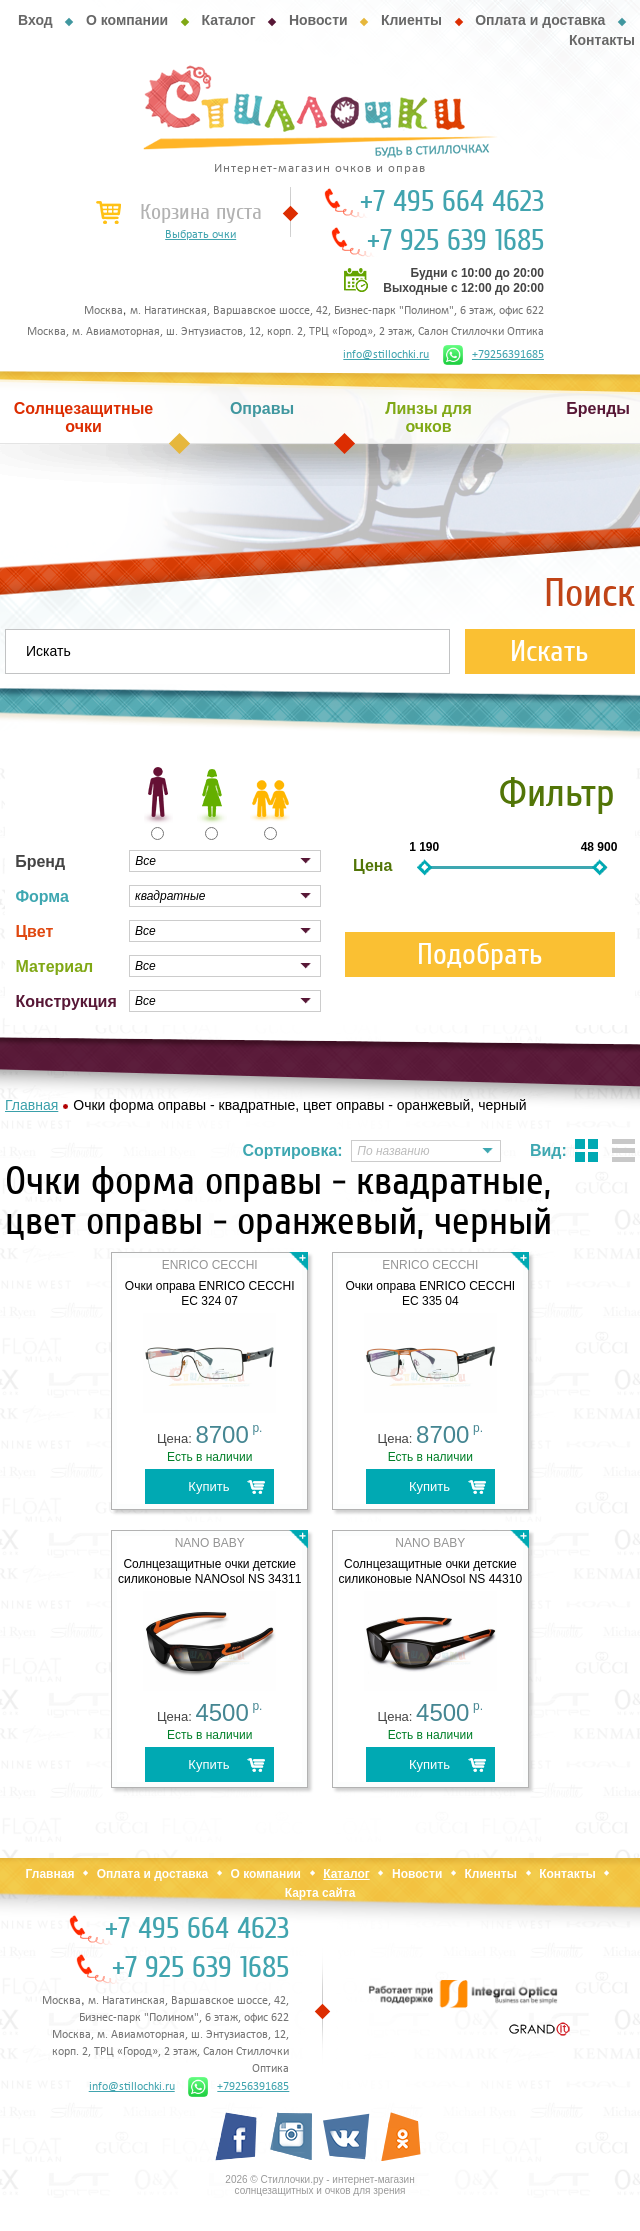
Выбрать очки (200, 235)
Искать (549, 651)
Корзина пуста (201, 212)
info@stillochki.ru (386, 355)
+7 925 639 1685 (455, 241)
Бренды (598, 408)
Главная (50, 1874)
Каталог (228, 20)
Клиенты (411, 20)
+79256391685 (493, 355)
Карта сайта (320, 1893)
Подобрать (480, 954)
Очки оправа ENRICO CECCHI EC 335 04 (430, 1293)
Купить (208, 1486)
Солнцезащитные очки (84, 417)
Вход (35, 20)
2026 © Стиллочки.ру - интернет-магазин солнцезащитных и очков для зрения (319, 2185)
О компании (127, 20)
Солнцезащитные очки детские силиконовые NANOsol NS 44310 (431, 1571)
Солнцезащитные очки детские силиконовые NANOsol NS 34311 (210, 1571)
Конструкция (65, 1001)
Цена (372, 865)
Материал (54, 966)
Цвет (34, 931)
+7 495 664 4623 (452, 202)
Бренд (40, 861)
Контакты (602, 40)
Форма (42, 896)
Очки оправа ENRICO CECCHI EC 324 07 (210, 1293)
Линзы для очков (428, 417)
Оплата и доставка (540, 20)
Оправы (262, 408)
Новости (318, 20)
